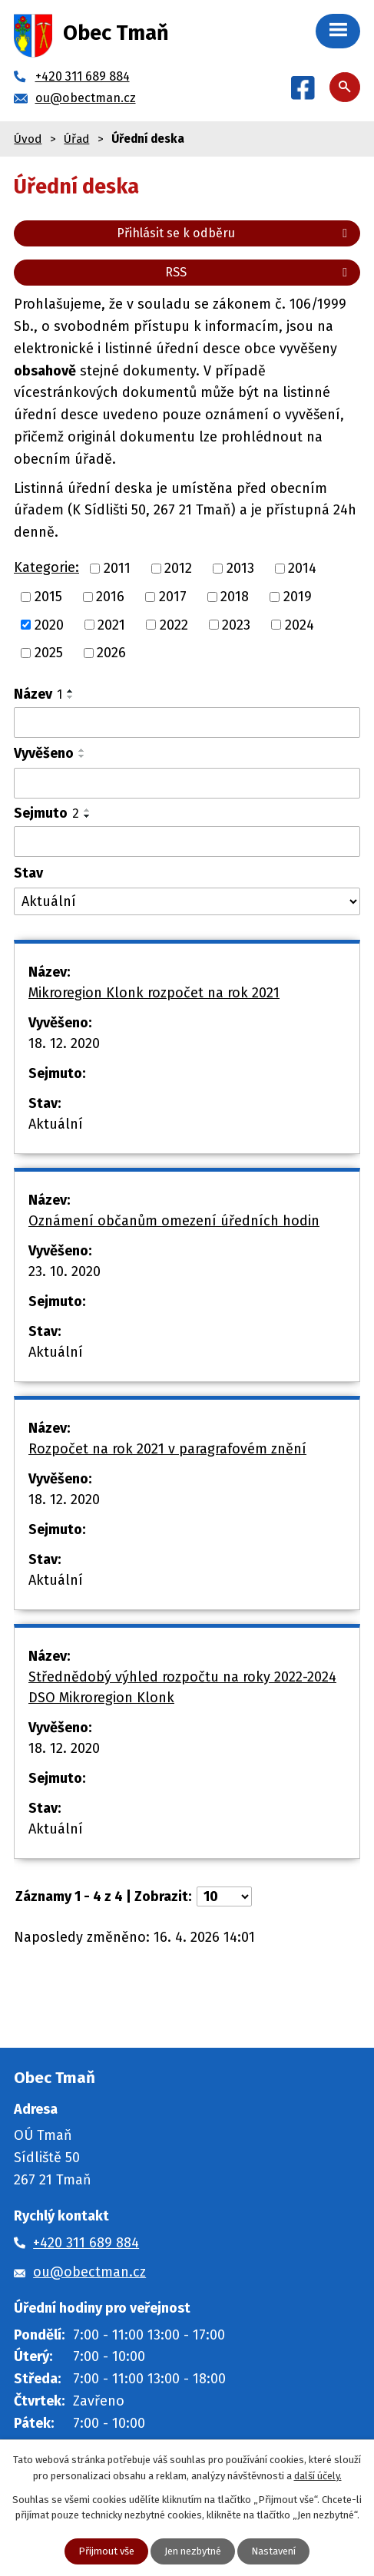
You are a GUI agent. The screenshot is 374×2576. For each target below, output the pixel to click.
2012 (178, 568)
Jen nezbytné (192, 2551)
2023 (236, 624)
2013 (240, 568)
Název (38, 694)
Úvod (27, 139)
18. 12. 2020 (64, 1043)
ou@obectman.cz (89, 2272)
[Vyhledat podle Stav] (187, 902)
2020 (49, 624)
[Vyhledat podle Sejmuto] (187, 841)
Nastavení (273, 2551)
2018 (234, 596)
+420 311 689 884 (86, 2242)
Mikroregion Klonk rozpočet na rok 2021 (154, 992)
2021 (111, 624)
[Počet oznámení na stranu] (224, 1896)
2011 (117, 568)
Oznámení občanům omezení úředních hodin (173, 1220)
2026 (111, 652)
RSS (258, 272)
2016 (110, 596)
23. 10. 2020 (64, 1271)
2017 (173, 596)
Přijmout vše (106, 2551)
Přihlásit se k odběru (234, 233)
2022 (174, 624)
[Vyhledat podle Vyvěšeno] (187, 783)
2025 (49, 652)
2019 (297, 596)
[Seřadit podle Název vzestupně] (70, 691)
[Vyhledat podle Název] (187, 722)
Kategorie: (46, 567)
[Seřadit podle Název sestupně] (70, 697)
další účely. (318, 2476)
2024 (299, 624)
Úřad (76, 139)
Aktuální (55, 1124)
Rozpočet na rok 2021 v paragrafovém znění (167, 1448)
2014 (302, 568)
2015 (48, 596)
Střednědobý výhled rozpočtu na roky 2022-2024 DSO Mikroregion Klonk (182, 1687)
